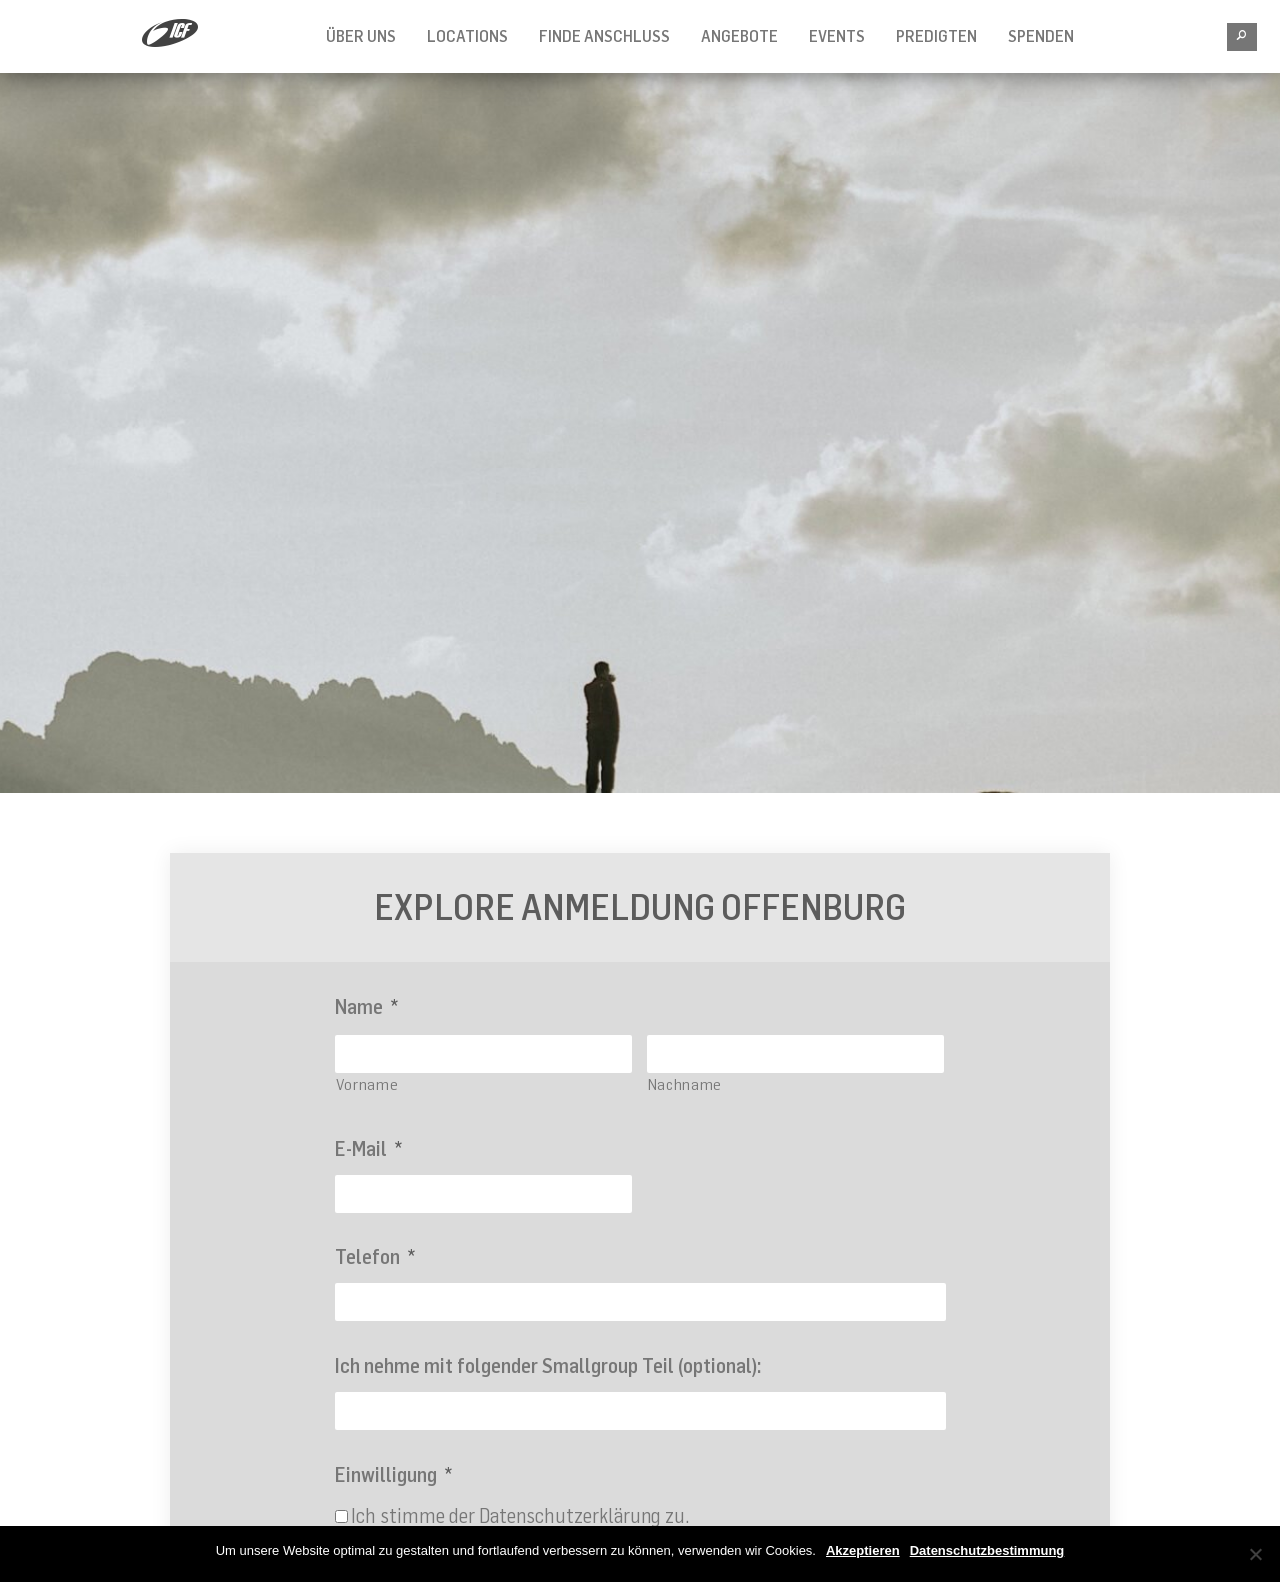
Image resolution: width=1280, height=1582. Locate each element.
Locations (467, 36)
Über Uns (361, 36)
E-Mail (368, 1148)
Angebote (739, 36)
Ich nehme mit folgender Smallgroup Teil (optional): (548, 1365)
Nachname (685, 1084)
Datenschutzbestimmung (987, 1550)
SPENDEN (1041, 36)
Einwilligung (393, 1474)
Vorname (367, 1084)
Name (366, 1006)
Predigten (936, 36)
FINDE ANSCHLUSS (604, 36)
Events (837, 36)
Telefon (375, 1256)
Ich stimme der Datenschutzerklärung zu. (520, 1515)
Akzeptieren (863, 1550)
